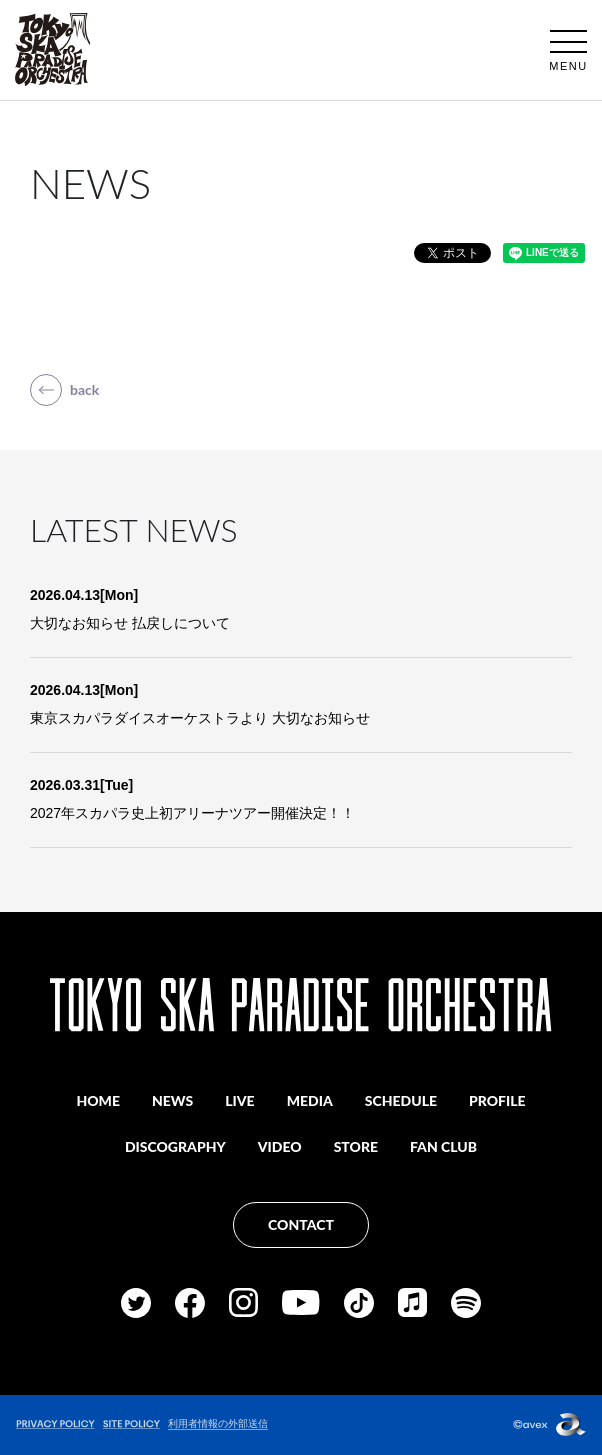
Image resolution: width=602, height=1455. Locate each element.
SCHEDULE (401, 1100)
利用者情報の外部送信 (218, 1423)
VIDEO (280, 1146)
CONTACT (301, 1224)
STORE (356, 1146)
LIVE (239, 1100)
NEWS (172, 1100)
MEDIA (310, 1100)
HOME (98, 1100)
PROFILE (497, 1100)
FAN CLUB (443, 1146)
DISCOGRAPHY (175, 1146)
